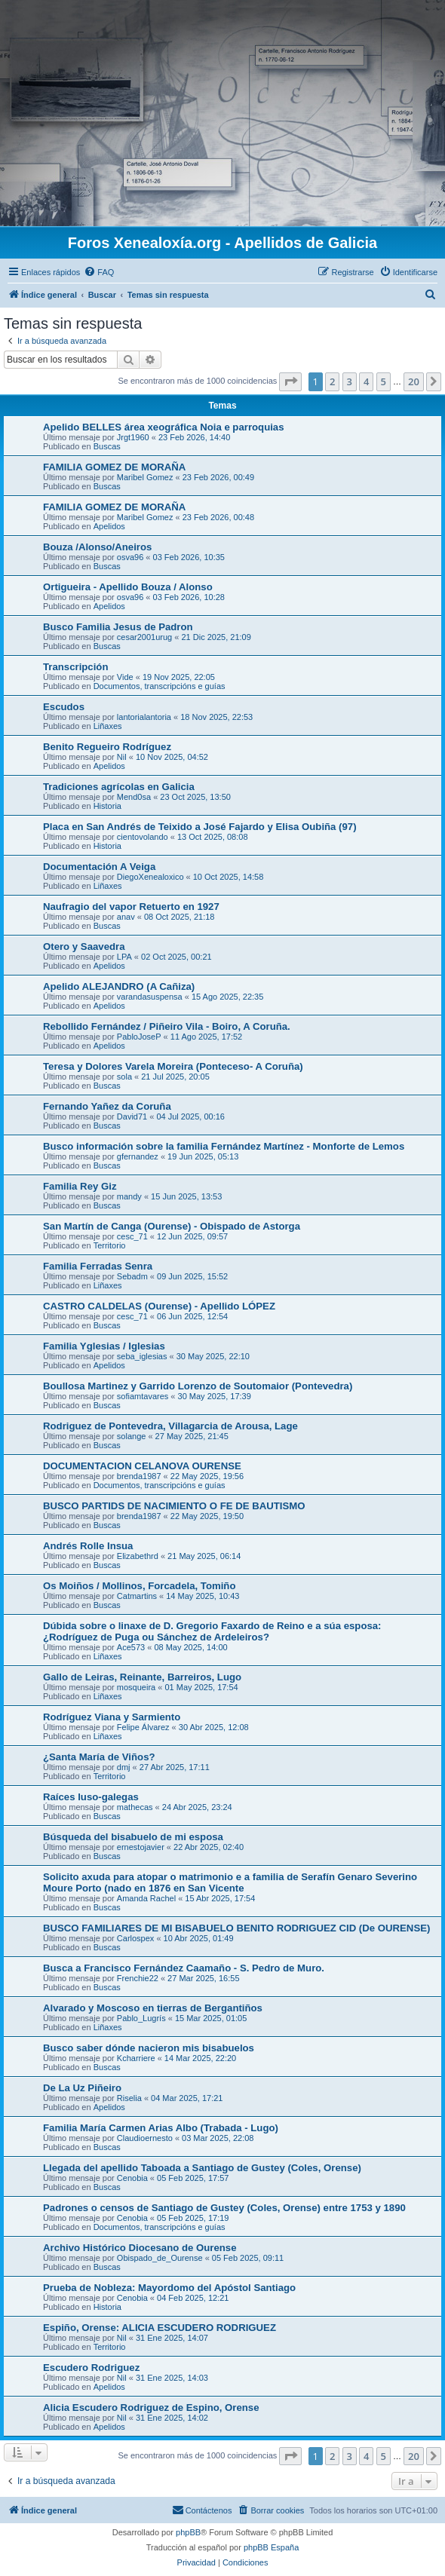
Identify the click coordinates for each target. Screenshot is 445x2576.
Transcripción (75, 666)
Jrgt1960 (133, 437)
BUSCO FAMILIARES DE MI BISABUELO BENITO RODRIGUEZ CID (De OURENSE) (236, 1928)
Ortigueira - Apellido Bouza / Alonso (128, 587)
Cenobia (132, 2177)
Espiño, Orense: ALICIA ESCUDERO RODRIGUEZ (159, 2327)
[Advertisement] (222, 113)
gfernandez (137, 1156)
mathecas (135, 1807)
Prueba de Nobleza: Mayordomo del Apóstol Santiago (169, 2287)
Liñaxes (108, 726)
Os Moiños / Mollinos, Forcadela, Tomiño (139, 1585)
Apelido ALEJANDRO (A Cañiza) (119, 986)
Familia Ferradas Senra (97, 1266)
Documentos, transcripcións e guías (160, 686)
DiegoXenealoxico (150, 876)
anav (126, 916)
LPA (124, 956)
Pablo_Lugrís (141, 2018)
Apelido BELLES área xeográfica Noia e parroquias (163, 427)
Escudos (63, 706)
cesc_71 (132, 1236)
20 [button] (413, 381)
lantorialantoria (144, 716)
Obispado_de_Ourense (160, 2257)
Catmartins (137, 1595)
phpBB (188, 2532)
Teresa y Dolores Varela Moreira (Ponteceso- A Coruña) (173, 1066)
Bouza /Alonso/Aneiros (97, 547)
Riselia (129, 2098)
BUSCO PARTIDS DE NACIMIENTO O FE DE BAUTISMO (174, 1506)
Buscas (107, 446)
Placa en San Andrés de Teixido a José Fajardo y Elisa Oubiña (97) (200, 826)
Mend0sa (134, 796)
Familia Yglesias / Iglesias (104, 1346)
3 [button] (349, 381)
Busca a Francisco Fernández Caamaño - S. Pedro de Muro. (183, 1968)
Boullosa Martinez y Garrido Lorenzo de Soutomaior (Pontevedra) (197, 1386)
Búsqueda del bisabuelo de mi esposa (133, 1836)
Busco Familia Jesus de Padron (118, 627)
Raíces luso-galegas (91, 1797)
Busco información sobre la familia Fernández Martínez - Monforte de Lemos (223, 1146)
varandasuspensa (150, 996)
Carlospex (136, 1938)
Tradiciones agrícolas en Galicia (119, 786)
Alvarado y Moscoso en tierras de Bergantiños (152, 2008)
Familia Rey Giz (79, 1186)
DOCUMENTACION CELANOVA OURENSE (142, 1466)
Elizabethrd (137, 1556)
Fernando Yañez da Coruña (107, 1106)
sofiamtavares (142, 1396)
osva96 (130, 557)
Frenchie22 (137, 1978)
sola (124, 1076)
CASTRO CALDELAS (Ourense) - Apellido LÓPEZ (159, 1306)
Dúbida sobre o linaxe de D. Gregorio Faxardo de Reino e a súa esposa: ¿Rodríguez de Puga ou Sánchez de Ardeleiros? (212, 1631)
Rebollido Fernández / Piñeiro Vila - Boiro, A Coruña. (166, 1026)
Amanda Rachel (146, 1898)
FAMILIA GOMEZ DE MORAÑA (114, 467)
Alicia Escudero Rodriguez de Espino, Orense (151, 2407)
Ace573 (131, 1647)
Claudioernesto (145, 2138)
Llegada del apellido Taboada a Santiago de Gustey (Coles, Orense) (202, 2167)
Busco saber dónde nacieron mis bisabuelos (148, 2048)
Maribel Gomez (145, 477)
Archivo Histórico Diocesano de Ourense (140, 2247)
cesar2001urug (144, 637)
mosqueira (136, 1687)
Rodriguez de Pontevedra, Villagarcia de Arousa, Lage (170, 1426)
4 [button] (366, 381)
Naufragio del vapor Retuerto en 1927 (131, 906)
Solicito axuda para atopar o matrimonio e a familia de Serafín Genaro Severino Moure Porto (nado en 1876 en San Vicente (230, 1882)
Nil (122, 756)
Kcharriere (136, 2058)
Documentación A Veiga (99, 866)
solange (131, 1436)
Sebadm (132, 1276)
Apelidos (109, 526)
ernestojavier (140, 1847)
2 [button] (332, 381)
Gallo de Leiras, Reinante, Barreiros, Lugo (142, 1677)
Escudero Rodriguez (91, 2367)
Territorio (110, 1245)
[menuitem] (99, 272)
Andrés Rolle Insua (88, 1545)
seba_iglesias (142, 1356)
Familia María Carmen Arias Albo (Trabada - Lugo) (160, 2127)
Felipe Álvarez (143, 1727)
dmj (123, 1767)
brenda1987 (139, 1476)
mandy (129, 1196)
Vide (125, 677)
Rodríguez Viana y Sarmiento (111, 1717)
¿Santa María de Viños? (99, 1757)
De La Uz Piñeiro (82, 2088)
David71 (132, 1116)
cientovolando (142, 836)
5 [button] (383, 381)
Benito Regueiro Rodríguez (107, 746)
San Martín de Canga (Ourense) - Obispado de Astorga (171, 1226)
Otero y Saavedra (84, 946)
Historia (107, 805)
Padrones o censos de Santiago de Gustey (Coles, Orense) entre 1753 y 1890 (224, 2207)
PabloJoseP (139, 1036)
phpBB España (271, 2547)
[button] (290, 381)
